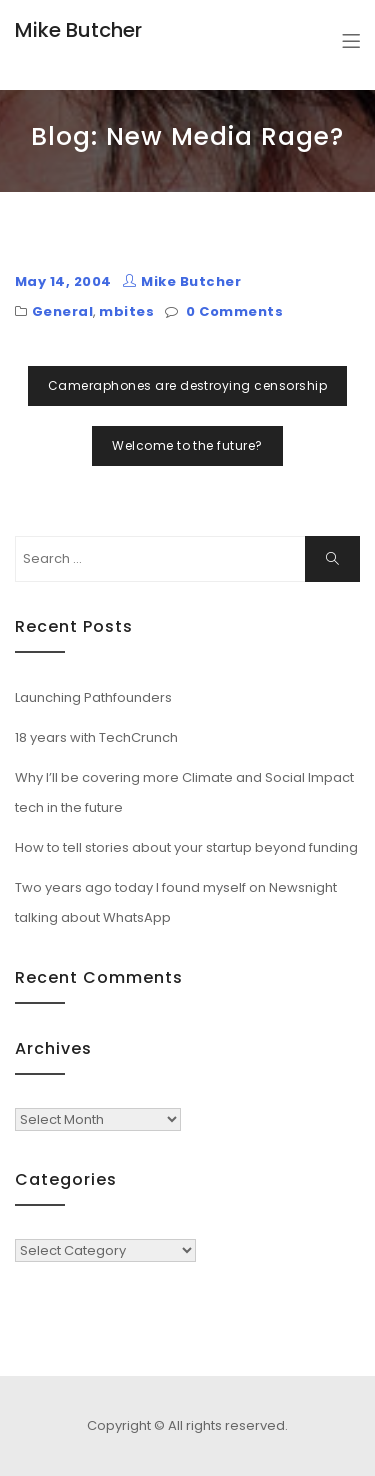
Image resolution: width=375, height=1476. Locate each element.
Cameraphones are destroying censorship (187, 385)
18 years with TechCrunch (96, 737)
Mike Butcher (78, 30)
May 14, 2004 (63, 281)
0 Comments (234, 311)
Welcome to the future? (187, 445)
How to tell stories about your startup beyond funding (186, 847)
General (62, 311)
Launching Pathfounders (93, 697)
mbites (126, 311)
